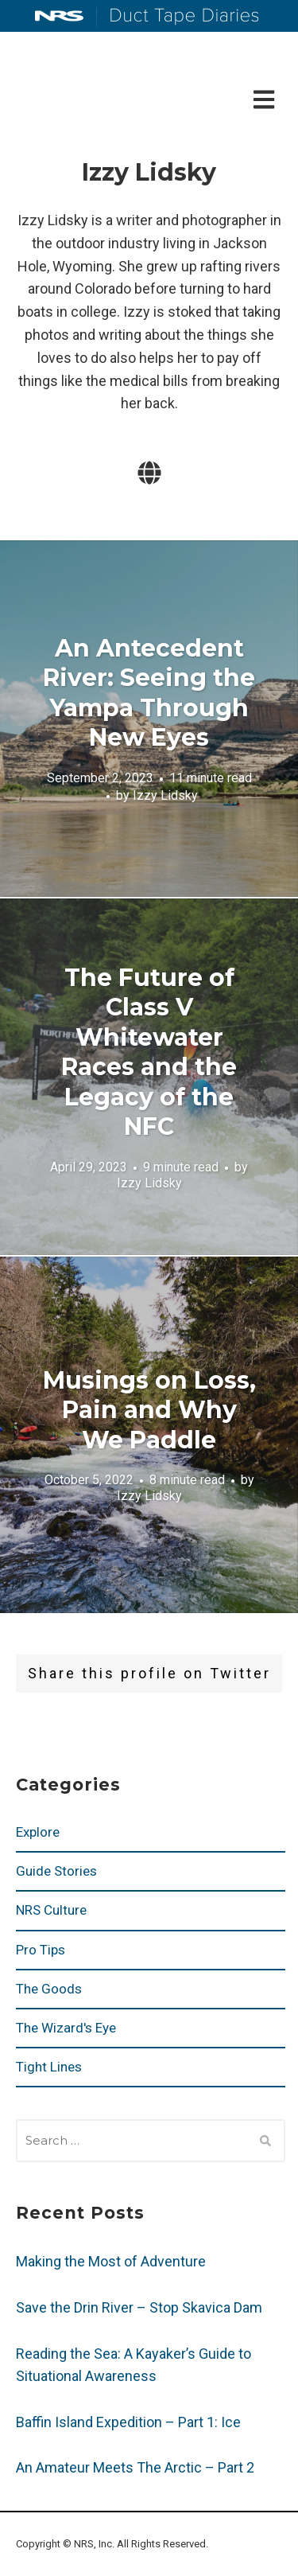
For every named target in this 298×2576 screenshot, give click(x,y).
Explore (38, 1832)
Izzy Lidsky (165, 795)
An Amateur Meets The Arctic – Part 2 (135, 2467)
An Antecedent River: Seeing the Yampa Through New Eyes (149, 693)
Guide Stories (56, 1871)
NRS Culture (51, 1910)
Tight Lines (49, 2067)
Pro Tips (40, 1950)
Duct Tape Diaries (177, 17)
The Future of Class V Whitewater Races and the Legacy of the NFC (149, 1051)
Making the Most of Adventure (111, 2261)
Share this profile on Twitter (149, 1673)
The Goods (49, 1989)
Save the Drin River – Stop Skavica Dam (139, 2307)
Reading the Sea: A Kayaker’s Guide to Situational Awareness (133, 2364)
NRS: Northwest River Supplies (59, 16)
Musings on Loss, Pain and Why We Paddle (149, 1409)
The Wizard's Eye (66, 2028)
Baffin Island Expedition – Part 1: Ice (128, 2422)
